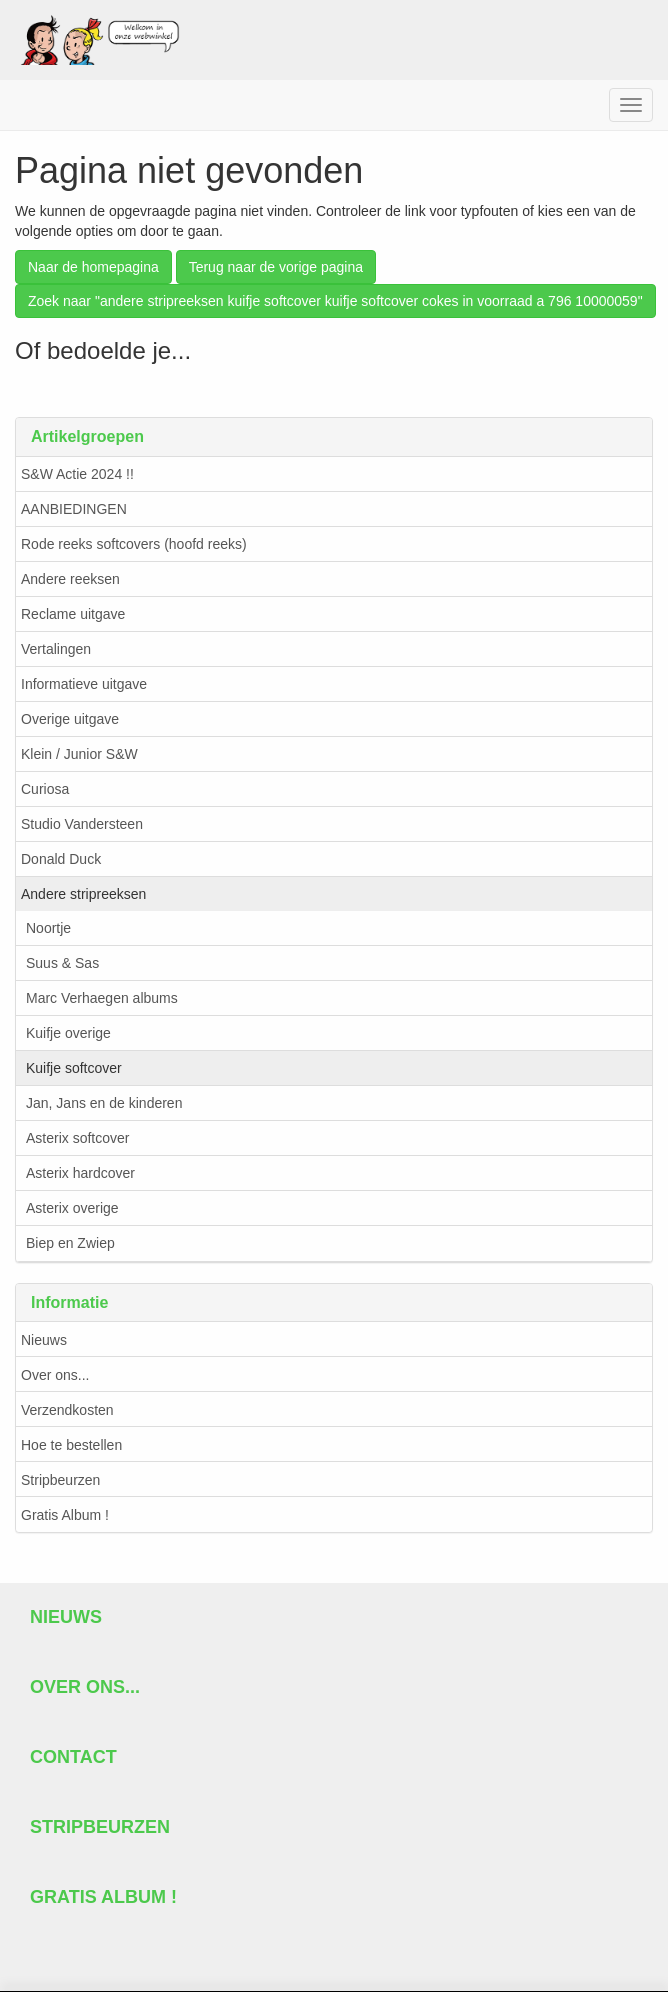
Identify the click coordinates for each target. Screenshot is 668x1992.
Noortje (48, 928)
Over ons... (55, 1375)
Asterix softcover (77, 1138)
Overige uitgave (70, 719)
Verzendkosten (67, 1410)
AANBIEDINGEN (74, 509)
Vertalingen (56, 649)
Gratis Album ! (65, 1515)
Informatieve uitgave (84, 684)
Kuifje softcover (74, 1068)
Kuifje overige (68, 1033)
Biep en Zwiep (70, 1243)
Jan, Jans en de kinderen (104, 1103)
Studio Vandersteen (82, 824)
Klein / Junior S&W (79, 754)
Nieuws (44, 1340)
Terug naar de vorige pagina (276, 267)
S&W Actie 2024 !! (77, 474)
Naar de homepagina (93, 267)
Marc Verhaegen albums (102, 998)
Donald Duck (61, 859)
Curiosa (45, 789)
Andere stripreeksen (83, 894)
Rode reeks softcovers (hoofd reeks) (134, 544)
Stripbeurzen (60, 1480)
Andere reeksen (70, 579)
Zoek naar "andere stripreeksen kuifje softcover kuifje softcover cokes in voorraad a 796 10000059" (335, 301)
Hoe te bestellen (71, 1445)
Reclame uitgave (73, 614)
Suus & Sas (62, 963)
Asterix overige (72, 1208)
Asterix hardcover (80, 1173)
